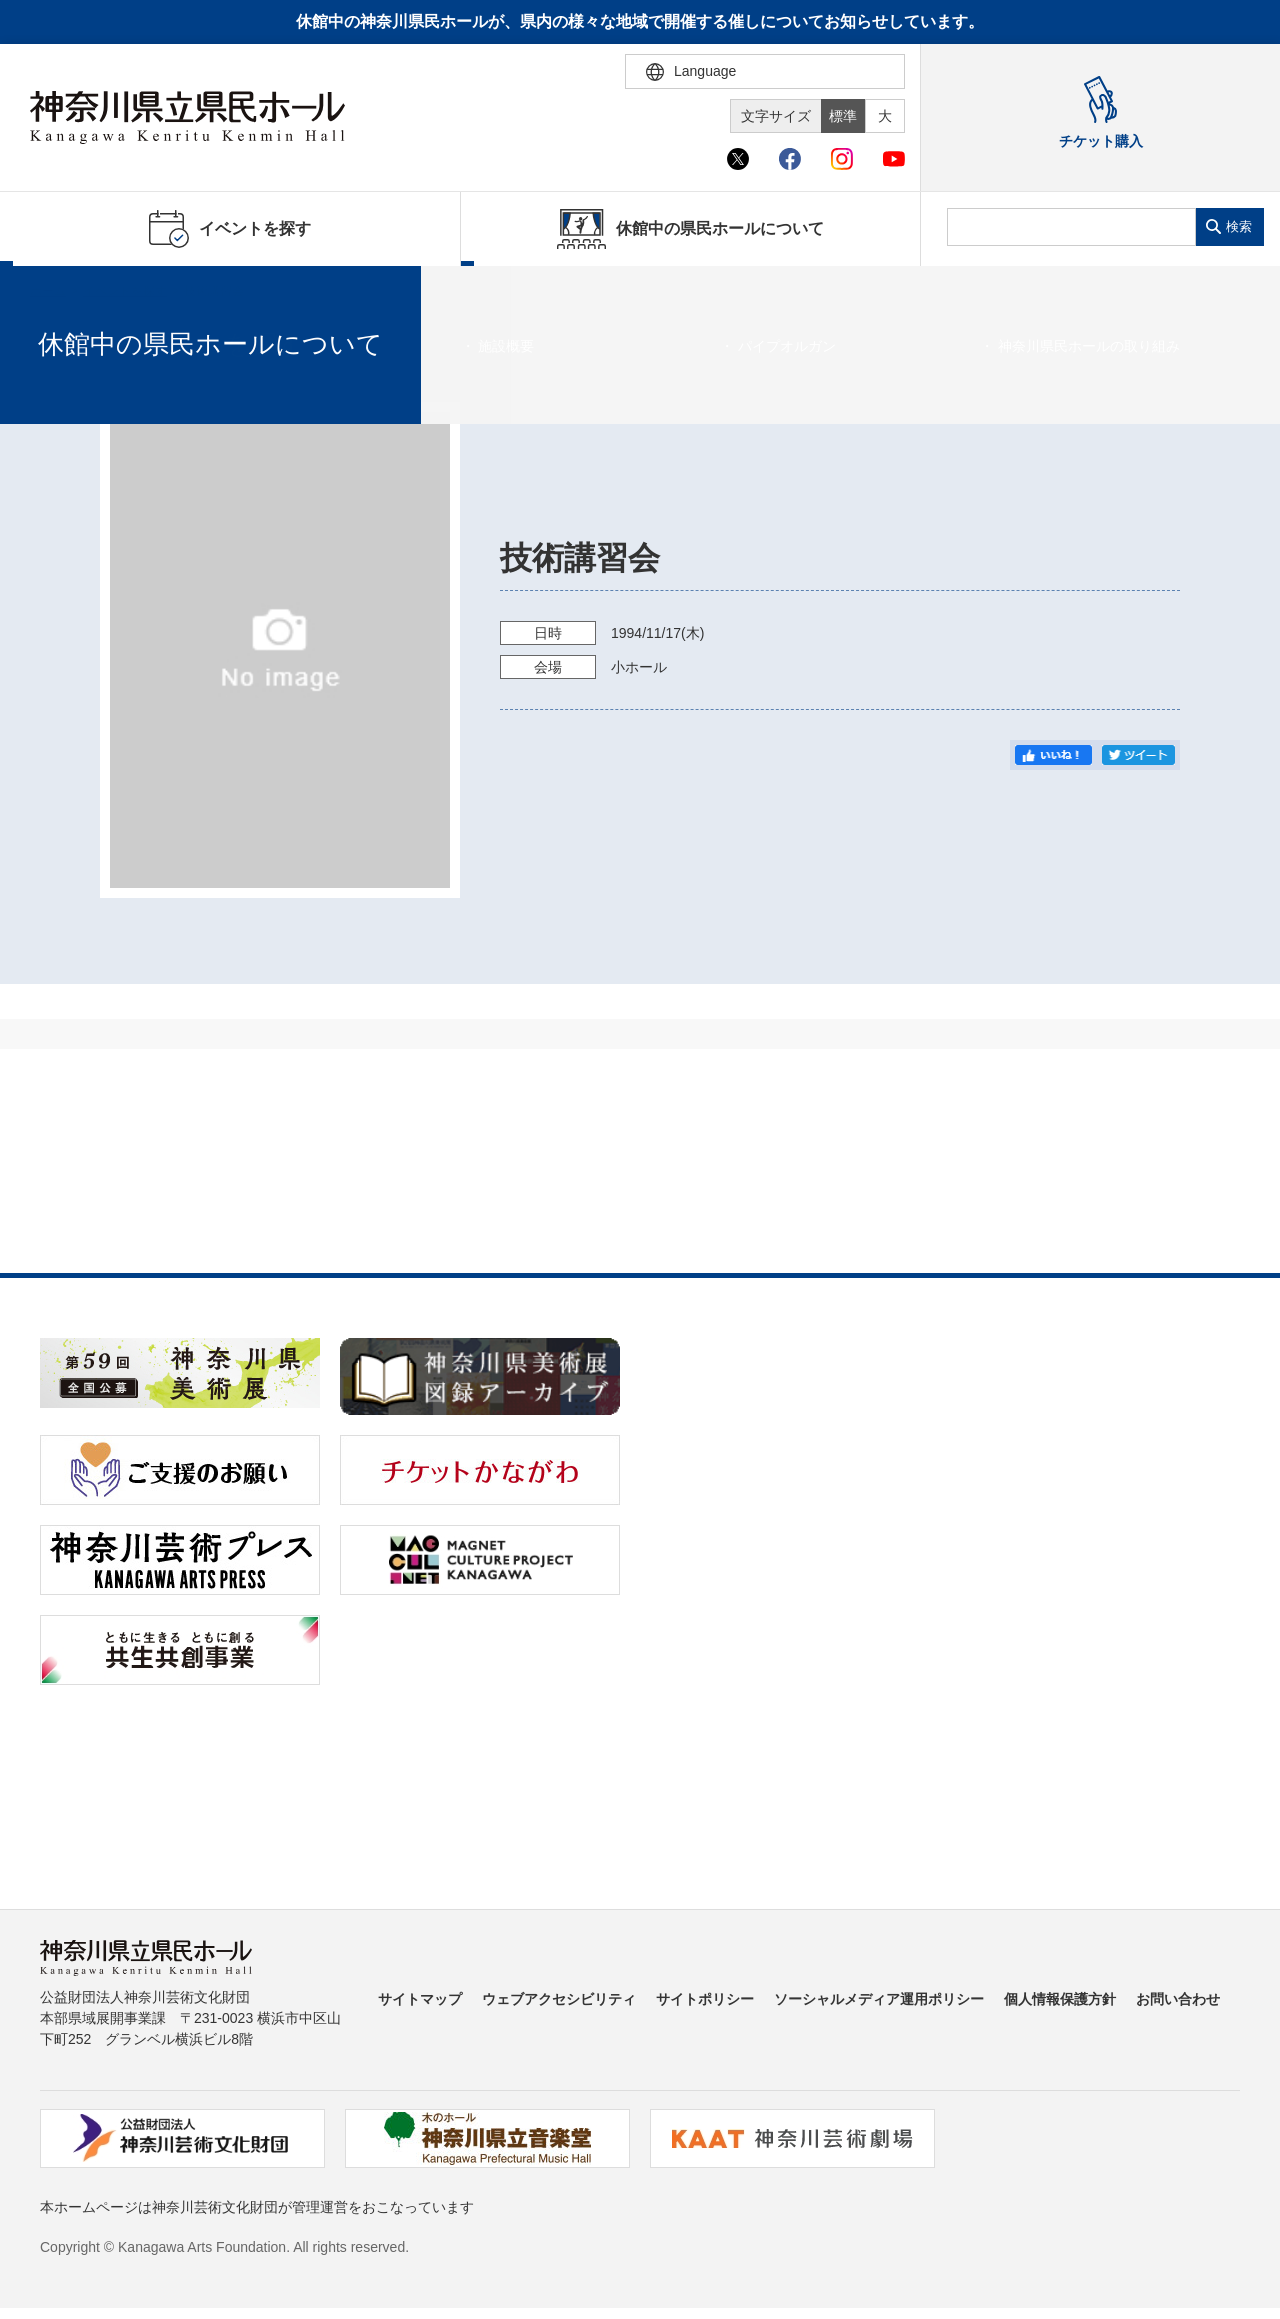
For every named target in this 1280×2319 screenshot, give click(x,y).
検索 (1239, 226)
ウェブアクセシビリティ (559, 1999)
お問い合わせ (1178, 1999)
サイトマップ (420, 1999)
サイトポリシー (705, 1999)
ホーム (48, 291)
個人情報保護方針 (1060, 1999)
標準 (843, 116)
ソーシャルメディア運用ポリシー (879, 1999)
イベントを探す (125, 291)
